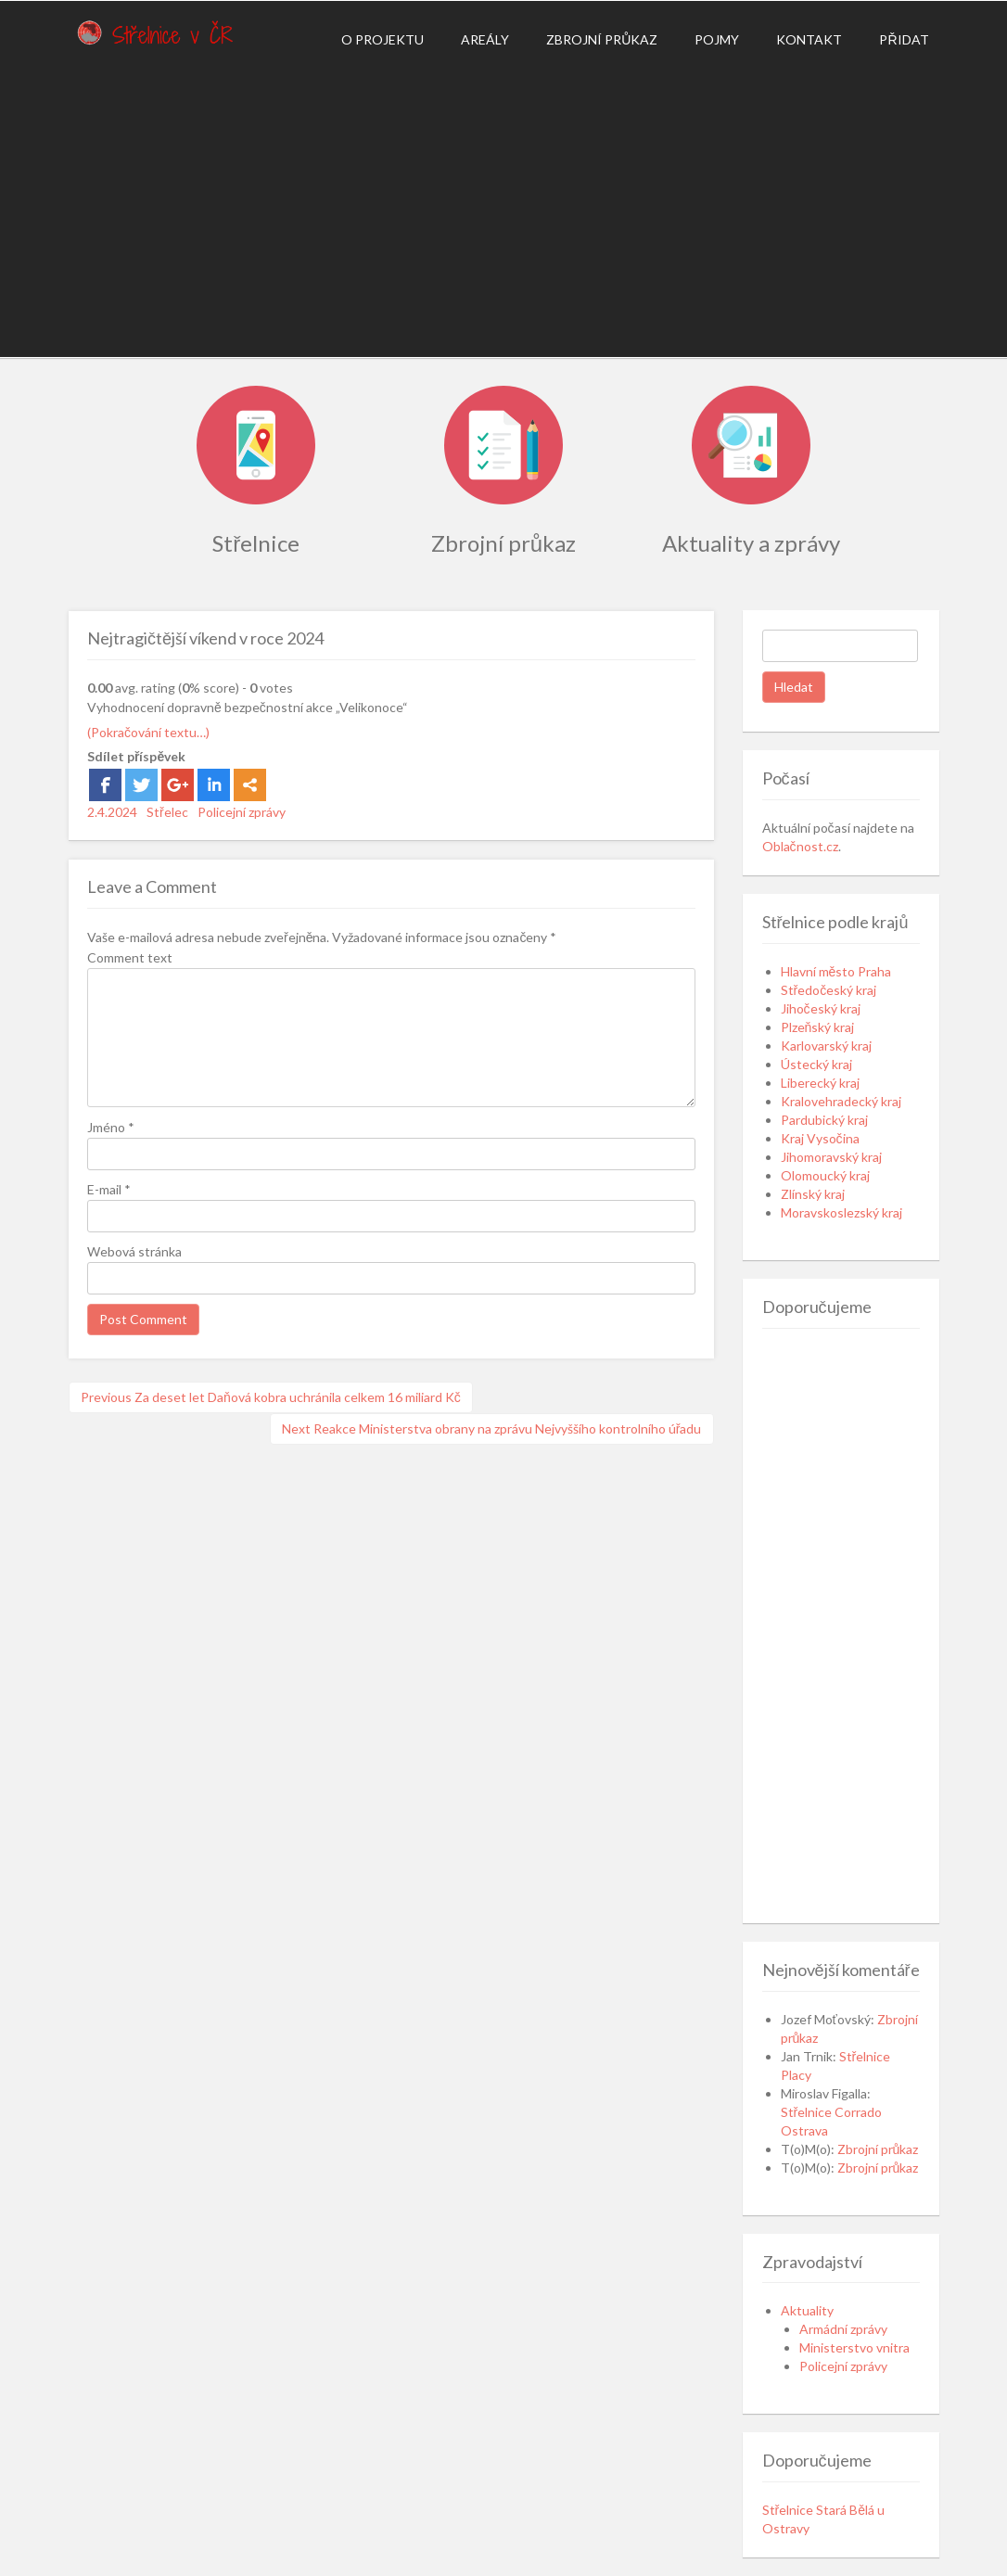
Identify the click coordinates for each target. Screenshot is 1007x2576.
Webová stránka (134, 1251)
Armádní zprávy (843, 2329)
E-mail (109, 1189)
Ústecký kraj (816, 1064)
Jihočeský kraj (820, 1008)
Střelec (167, 812)
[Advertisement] (503, 208)
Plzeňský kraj (818, 1027)
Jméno (110, 1127)
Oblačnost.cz (800, 846)
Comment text (129, 957)
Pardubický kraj (824, 1120)
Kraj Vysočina (820, 1138)
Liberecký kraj (820, 1082)
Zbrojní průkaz (601, 39)
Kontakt (809, 39)
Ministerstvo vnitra (854, 2347)
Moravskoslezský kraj (841, 1212)
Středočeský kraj (829, 990)
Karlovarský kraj (826, 1045)
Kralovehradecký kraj (841, 1101)
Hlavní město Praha (836, 971)
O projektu (382, 39)
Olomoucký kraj (825, 1175)
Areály (485, 39)
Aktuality (807, 2310)
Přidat (903, 39)
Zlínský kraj (813, 1194)
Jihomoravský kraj (831, 1157)
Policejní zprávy (242, 812)
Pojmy (717, 39)
